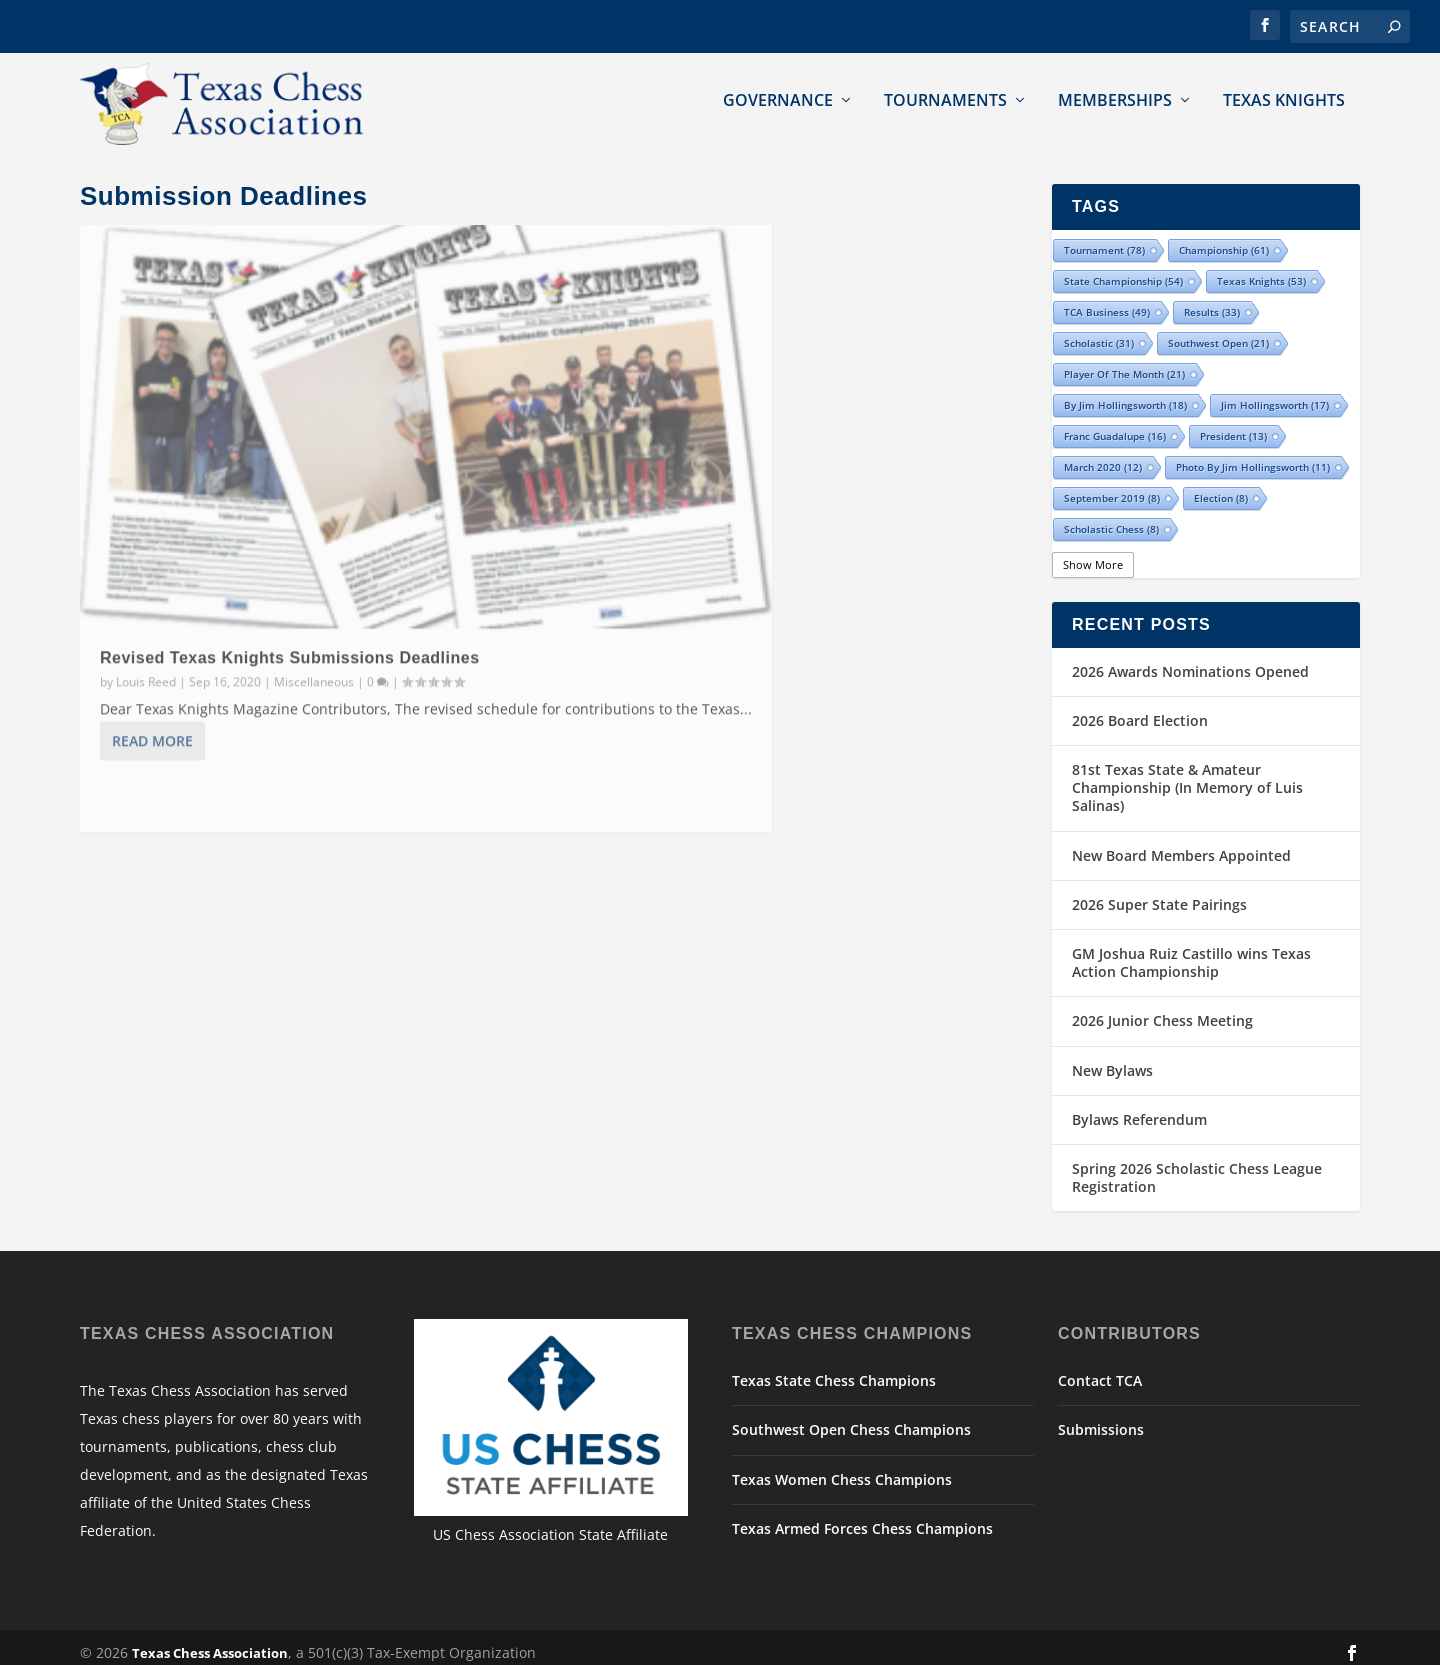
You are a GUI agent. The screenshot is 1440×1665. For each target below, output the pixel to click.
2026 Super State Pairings (1159, 892)
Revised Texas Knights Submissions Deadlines (290, 519)
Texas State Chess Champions (834, 1369)
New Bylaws (1112, 1058)
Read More (152, 625)
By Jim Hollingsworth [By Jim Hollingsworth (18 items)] (1125, 394)
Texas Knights (1284, 100)
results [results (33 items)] (1212, 301)
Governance (778, 100)
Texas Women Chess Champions (842, 1467)
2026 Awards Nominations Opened (1190, 659)
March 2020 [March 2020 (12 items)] (1103, 456)
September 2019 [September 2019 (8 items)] (1112, 487)
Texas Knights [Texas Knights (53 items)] (1261, 270)
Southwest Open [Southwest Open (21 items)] (1218, 332)
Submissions (1101, 1418)
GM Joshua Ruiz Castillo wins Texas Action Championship (1191, 951)
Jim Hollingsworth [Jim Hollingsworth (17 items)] (1275, 394)
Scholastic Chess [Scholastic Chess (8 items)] (1111, 518)
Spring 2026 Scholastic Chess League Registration (1197, 1165)
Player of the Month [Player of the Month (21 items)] (1124, 363)
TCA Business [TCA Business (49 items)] (1107, 301)
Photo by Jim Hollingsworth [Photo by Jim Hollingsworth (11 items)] (1253, 456)
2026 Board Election (1140, 708)
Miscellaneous (314, 542)
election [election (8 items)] (1221, 487)
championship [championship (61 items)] (1224, 239)
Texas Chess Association (210, 1642)
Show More (1093, 553)
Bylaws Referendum (1139, 1107)
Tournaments (945, 100)
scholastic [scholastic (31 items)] (1099, 332)
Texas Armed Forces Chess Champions (862, 1516)
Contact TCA (1100, 1369)
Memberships (1115, 100)
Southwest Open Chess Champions (851, 1418)
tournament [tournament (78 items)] (1104, 239)
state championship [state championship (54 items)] (1123, 270)
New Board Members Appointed (1181, 843)
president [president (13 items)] (1233, 425)
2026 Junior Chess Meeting (1162, 1009)
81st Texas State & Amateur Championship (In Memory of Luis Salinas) (1187, 776)
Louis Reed (146, 542)
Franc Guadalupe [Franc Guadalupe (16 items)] (1115, 425)
